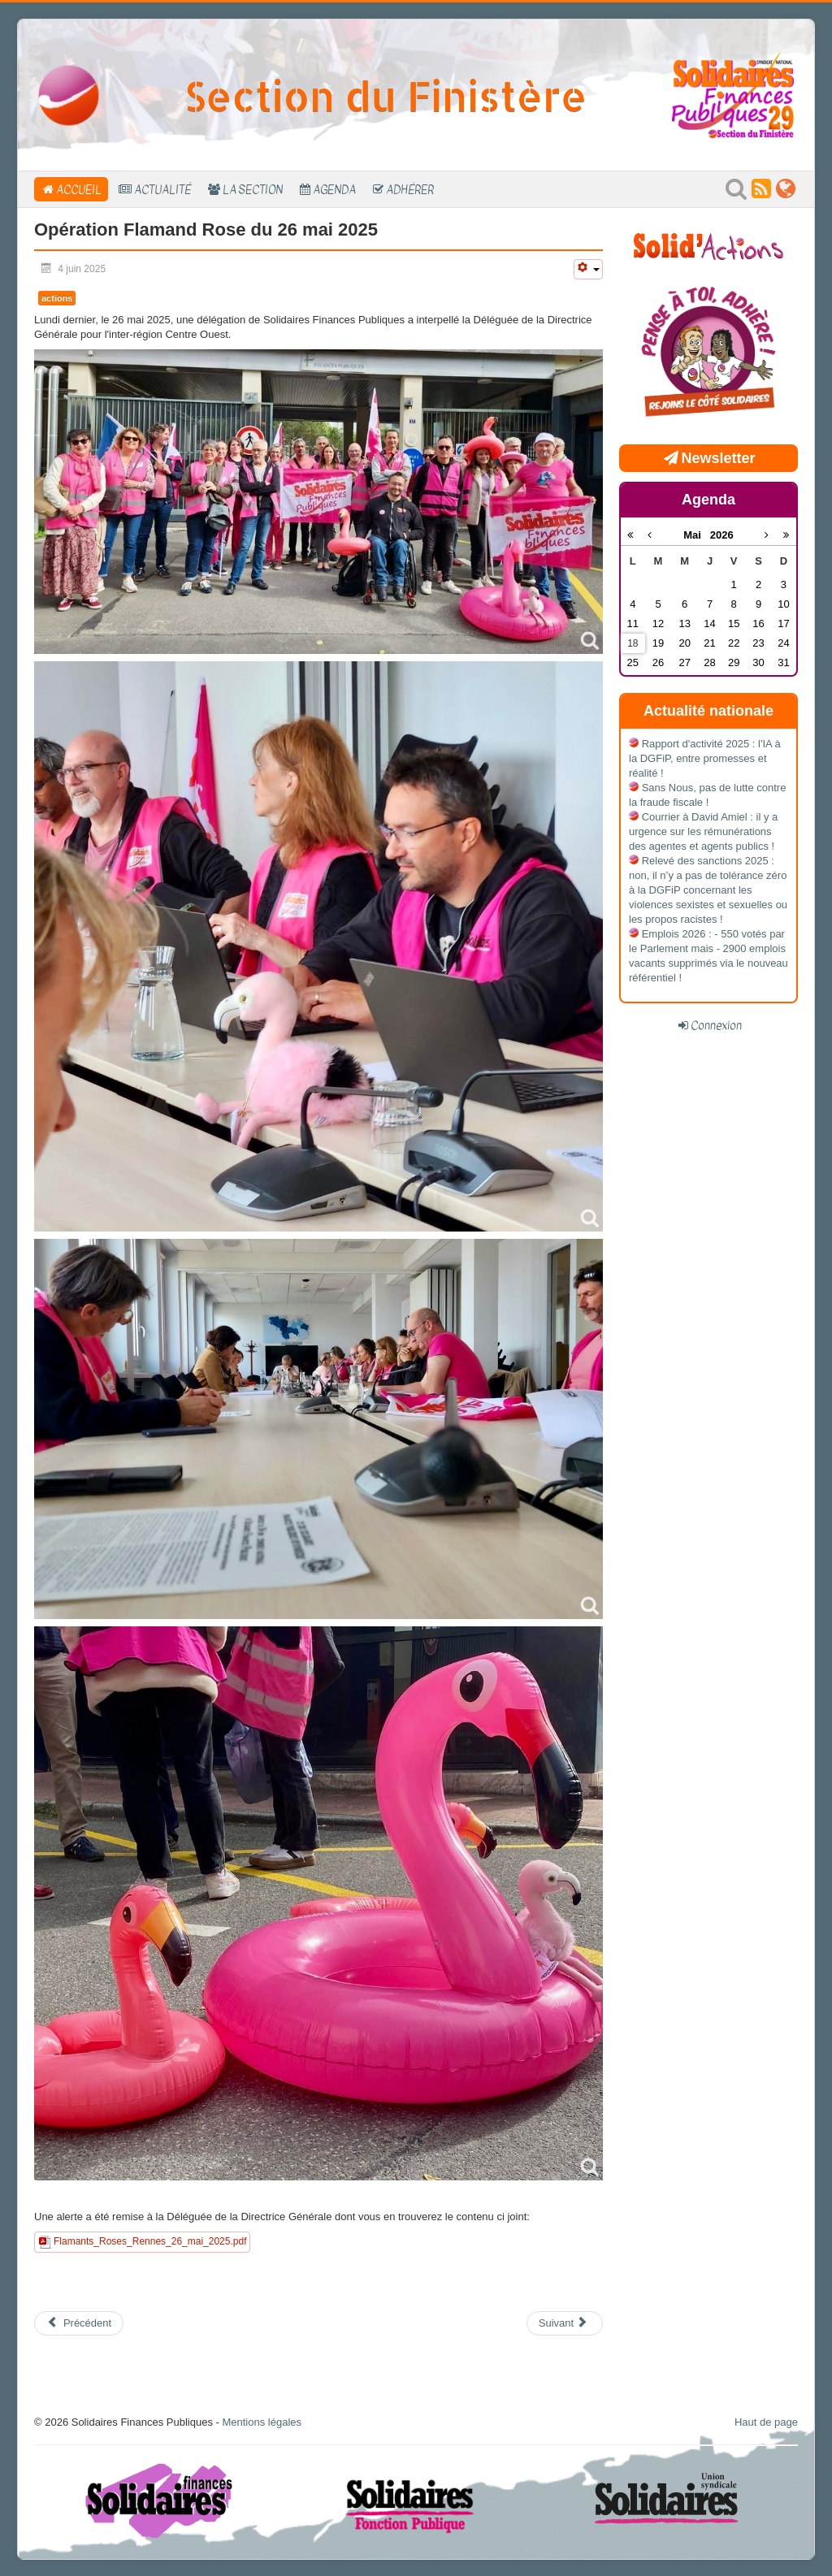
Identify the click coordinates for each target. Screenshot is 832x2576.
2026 (722, 535)
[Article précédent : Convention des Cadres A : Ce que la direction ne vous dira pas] (79, 2323)
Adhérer (410, 189)
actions (56, 298)
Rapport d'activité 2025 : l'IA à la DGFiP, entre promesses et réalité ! (705, 758)
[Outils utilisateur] (588, 269)
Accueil (79, 189)
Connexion (716, 1025)
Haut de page (766, 2422)
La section (253, 189)
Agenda (334, 189)
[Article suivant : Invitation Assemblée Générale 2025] (564, 2323)
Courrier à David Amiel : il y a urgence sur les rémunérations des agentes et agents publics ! (703, 831)
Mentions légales (261, 2422)
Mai (696, 535)
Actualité (162, 189)
